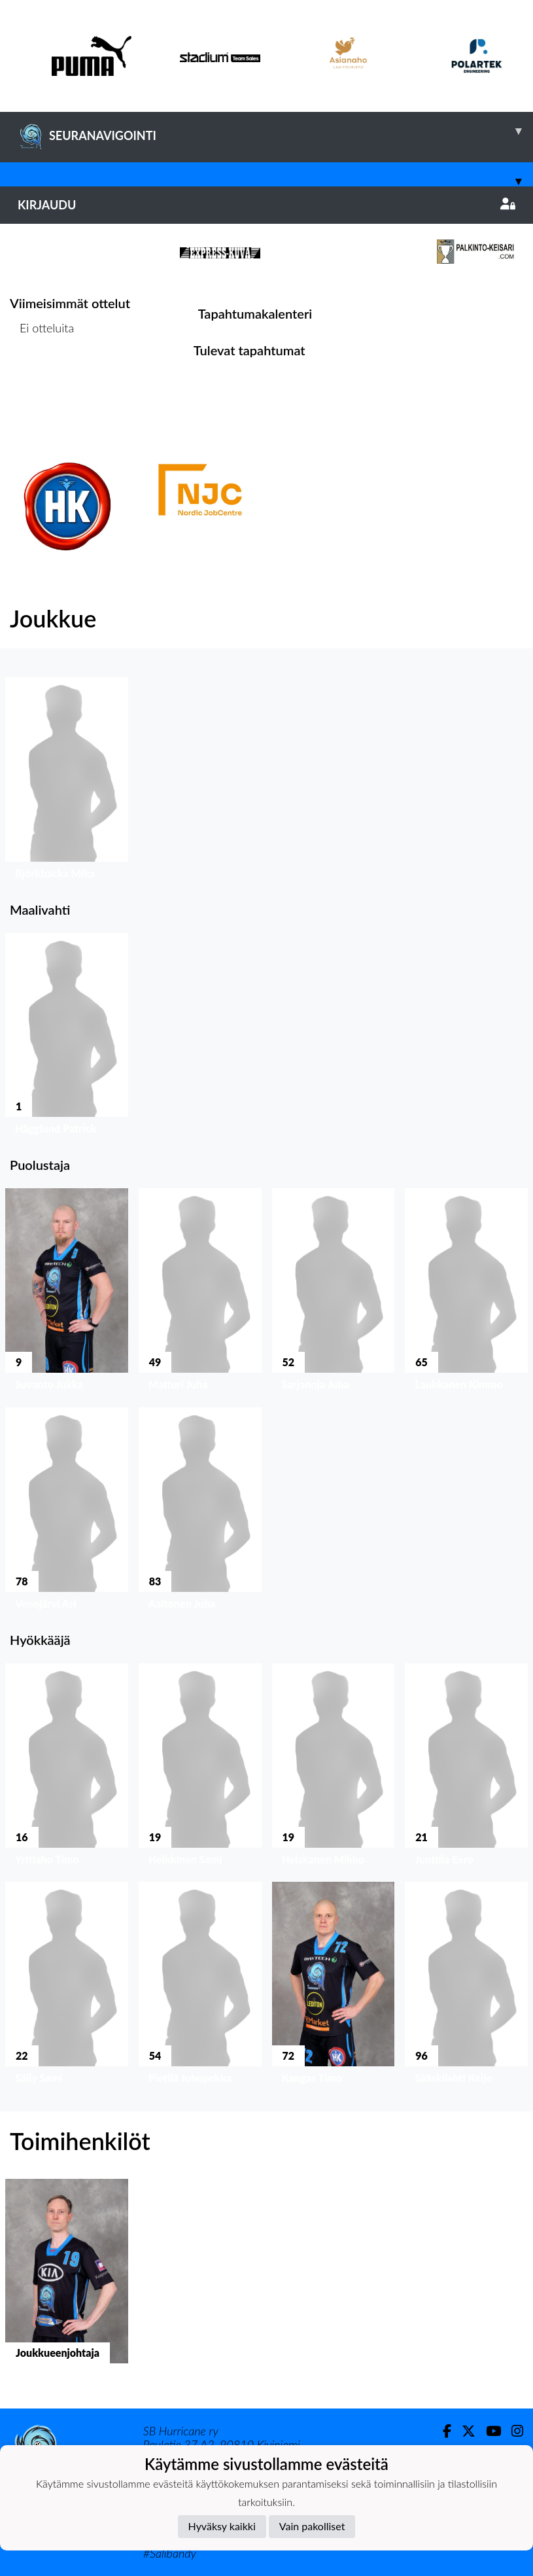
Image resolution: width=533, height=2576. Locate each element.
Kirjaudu (266, 205)
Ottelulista (42, 378)
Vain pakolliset (312, 2526)
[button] (66, 781)
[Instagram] (512, 2431)
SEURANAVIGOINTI (275, 131)
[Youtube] (488, 2431)
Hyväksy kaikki (222, 2526)
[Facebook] (441, 2431)
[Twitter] (463, 2431)
